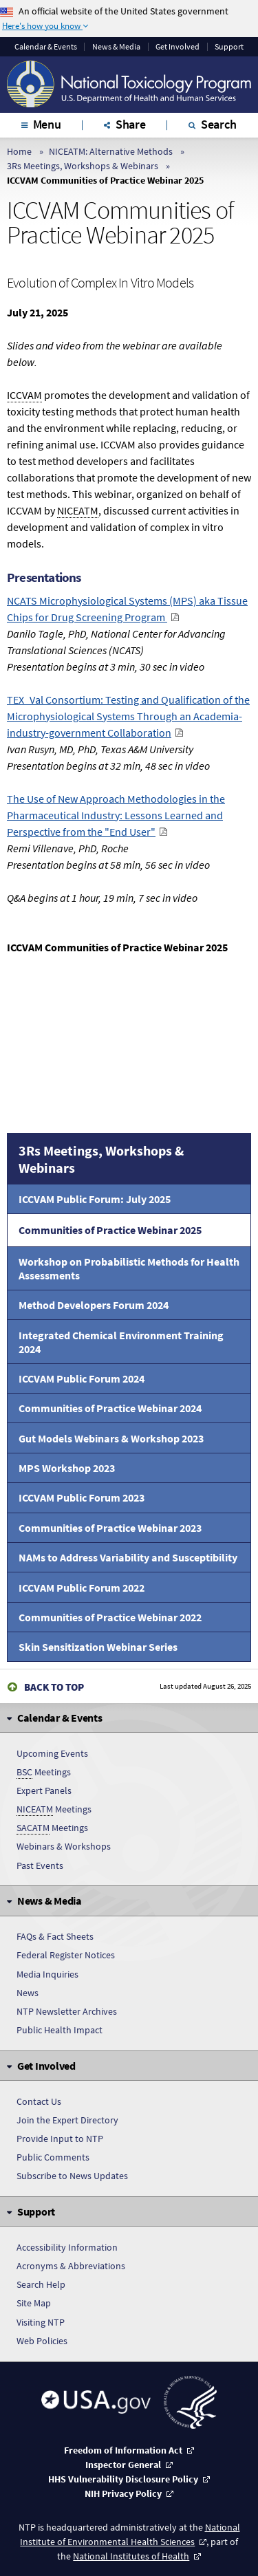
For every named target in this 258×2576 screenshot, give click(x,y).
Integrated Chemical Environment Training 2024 (121, 1342)
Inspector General (123, 2464)
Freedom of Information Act (123, 2450)
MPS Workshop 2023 (67, 1468)
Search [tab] (219, 124)
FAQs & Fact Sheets (55, 1936)
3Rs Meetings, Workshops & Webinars (82, 166)
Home (19, 151)
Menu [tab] (47, 124)
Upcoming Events (52, 1753)
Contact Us (39, 2101)
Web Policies (42, 2341)
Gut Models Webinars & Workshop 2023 (111, 1438)
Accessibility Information (67, 2247)
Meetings (44, 1772)
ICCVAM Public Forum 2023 (81, 1497)
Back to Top (54, 1686)
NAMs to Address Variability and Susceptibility (128, 1557)
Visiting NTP (41, 2322)
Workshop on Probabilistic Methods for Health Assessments (129, 1268)
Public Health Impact (60, 2030)
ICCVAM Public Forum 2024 (81, 1378)
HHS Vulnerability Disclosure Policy (123, 2479)
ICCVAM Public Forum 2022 (81, 1587)
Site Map (34, 2303)
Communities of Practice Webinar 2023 (110, 1528)
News (28, 1993)
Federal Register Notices (66, 1955)
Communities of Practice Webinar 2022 (110, 1617)
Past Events (40, 1865)
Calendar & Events (45, 47)
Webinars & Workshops (64, 1846)
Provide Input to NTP (60, 2138)
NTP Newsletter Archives (67, 2011)
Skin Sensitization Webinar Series (98, 1647)
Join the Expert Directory (67, 2120)
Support (229, 47)
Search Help (41, 2284)
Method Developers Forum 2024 (94, 1305)
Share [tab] (131, 124)
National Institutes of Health (131, 2556)
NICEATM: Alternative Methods (111, 151)
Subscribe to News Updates (72, 2175)
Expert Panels (44, 1790)
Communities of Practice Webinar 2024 (110, 1408)
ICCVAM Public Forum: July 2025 (95, 1199)
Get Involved (177, 47)
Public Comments (53, 2157)
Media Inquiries (47, 1974)
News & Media (116, 47)
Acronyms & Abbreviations (71, 2266)
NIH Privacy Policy (123, 2493)
